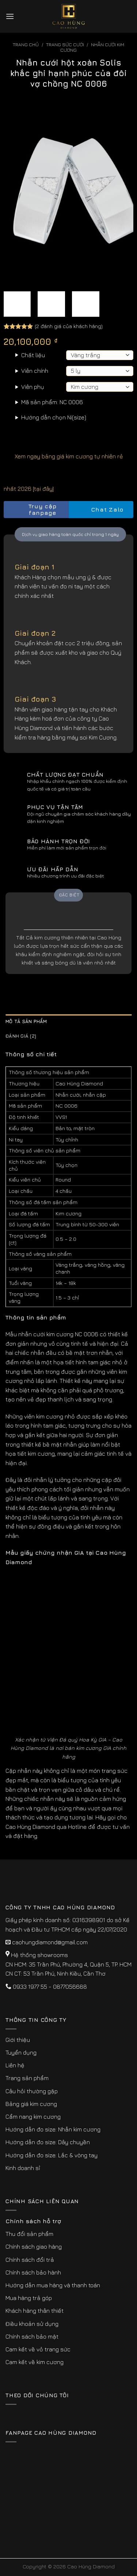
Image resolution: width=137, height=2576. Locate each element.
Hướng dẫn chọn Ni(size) (53, 417)
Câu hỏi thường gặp (31, 2091)
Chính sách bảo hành (33, 2272)
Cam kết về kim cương (34, 2362)
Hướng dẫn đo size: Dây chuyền (47, 2142)
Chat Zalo (101, 509)
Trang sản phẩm (27, 2078)
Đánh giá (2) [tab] (20, 1036)
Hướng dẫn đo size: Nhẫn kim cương (52, 2129)
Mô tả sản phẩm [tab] (26, 1021)
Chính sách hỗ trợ (33, 2221)
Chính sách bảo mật (31, 2336)
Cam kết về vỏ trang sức (38, 2349)
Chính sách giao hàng (33, 2246)
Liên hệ (14, 2065)
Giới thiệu (17, 2039)
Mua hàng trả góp (28, 2298)
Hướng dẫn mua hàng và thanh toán (52, 2285)
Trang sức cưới (65, 44)
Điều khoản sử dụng (31, 2323)
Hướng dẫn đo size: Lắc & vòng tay (51, 2155)
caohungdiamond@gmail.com (50, 1942)
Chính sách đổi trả (29, 2259)
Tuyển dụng (21, 2052)
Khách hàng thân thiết (34, 2310)
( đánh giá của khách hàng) (69, 326)
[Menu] (9, 16)
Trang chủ (26, 44)
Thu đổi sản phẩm (29, 2233)
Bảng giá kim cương (31, 2103)
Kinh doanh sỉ (22, 2168)
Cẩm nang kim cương (33, 2116)
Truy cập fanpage (32, 509)
